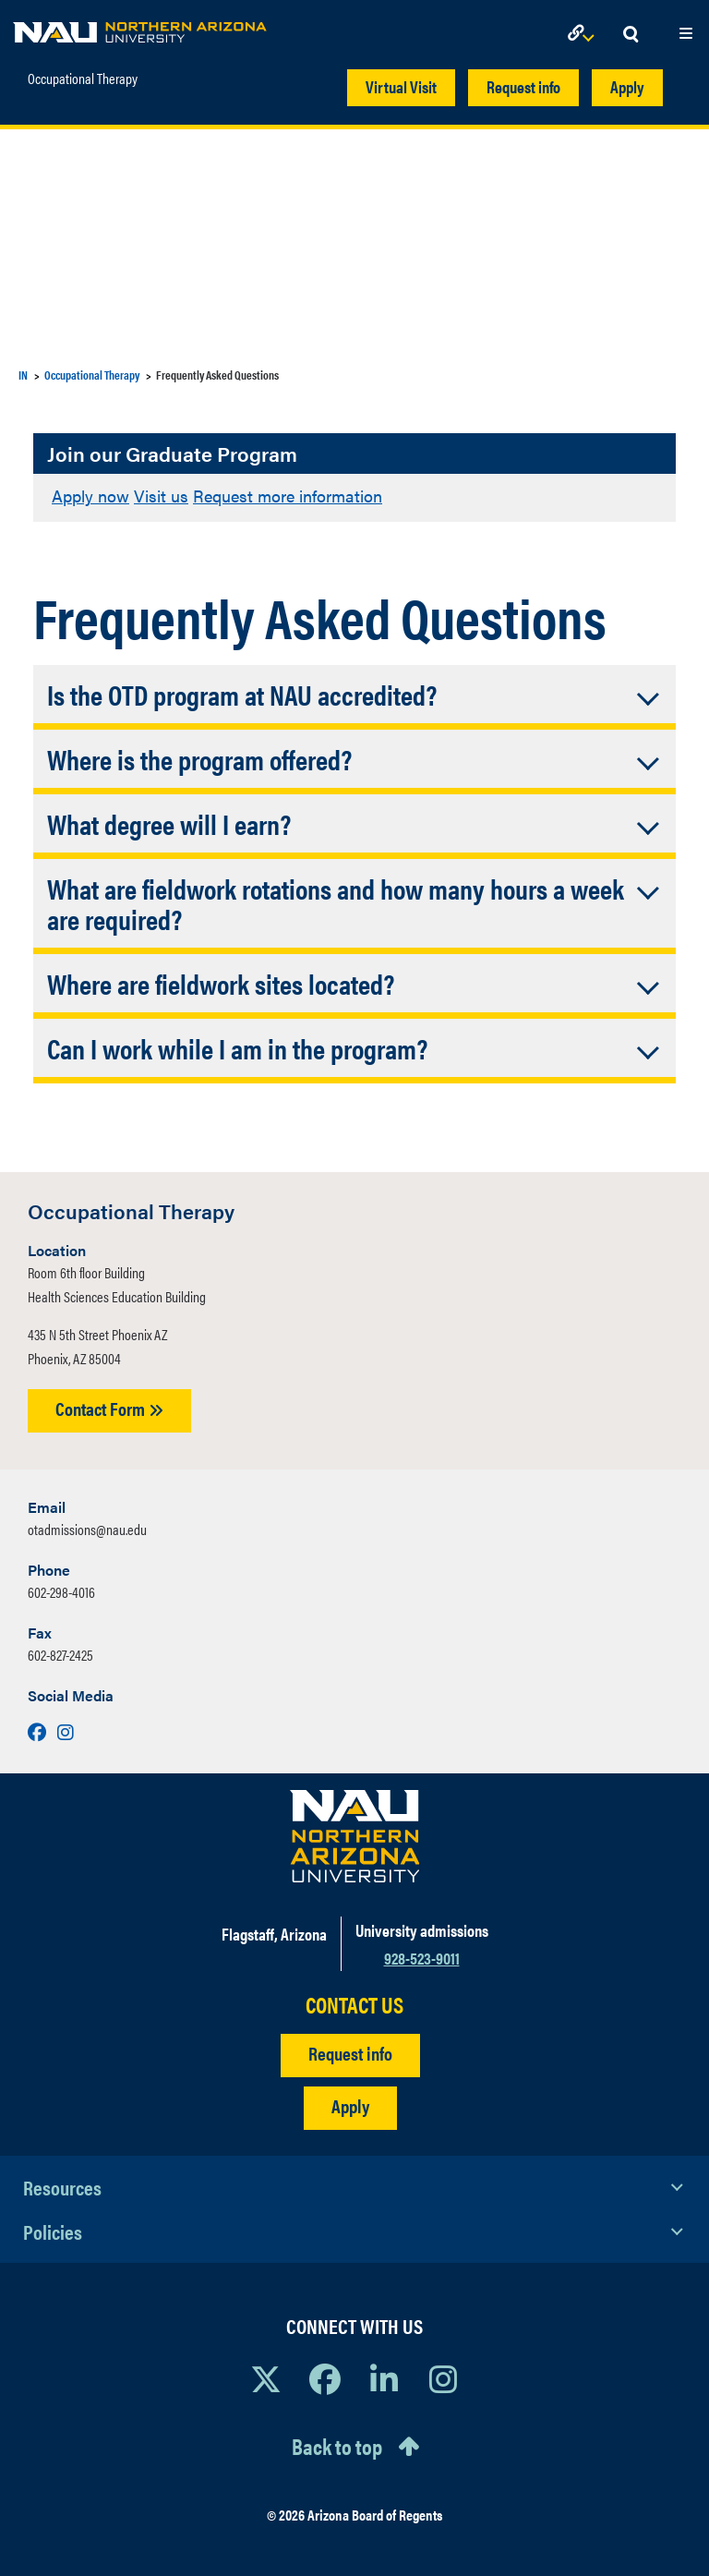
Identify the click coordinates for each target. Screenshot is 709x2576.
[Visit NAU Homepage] (355, 1836)
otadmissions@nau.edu (87, 1529)
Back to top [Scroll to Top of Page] (337, 2445)
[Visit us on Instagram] (65, 1731)
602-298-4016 (61, 1591)
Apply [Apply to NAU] (350, 2105)
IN (23, 374)
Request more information (287, 495)
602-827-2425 (60, 1654)
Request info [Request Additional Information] (350, 2052)
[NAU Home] (140, 27)
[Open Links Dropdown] (584, 34)
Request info (523, 86)
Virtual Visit (401, 86)
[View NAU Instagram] (443, 2378)
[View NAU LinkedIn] (384, 2378)
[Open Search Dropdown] (630, 34)
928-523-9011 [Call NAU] (422, 1957)
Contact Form (109, 1408)
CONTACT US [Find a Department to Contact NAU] (354, 2004)
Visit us (161, 495)
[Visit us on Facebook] (39, 1731)
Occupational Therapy (83, 78)
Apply (627, 86)
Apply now (90, 495)
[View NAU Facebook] (324, 2378)
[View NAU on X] (265, 2378)
